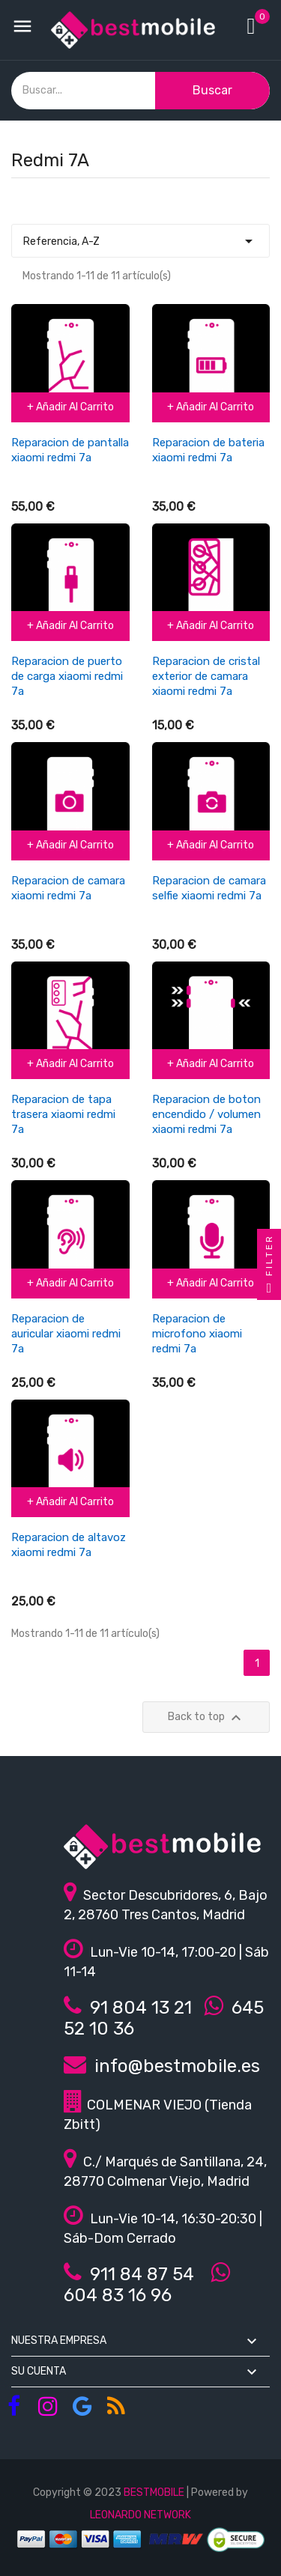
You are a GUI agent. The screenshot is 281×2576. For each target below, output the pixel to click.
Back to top (206, 1718)
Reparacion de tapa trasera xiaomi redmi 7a (63, 1114)
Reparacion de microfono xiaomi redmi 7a (197, 1333)
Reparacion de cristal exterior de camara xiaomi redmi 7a (206, 676)
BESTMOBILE (154, 2492)
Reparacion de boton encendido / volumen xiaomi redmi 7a (206, 1114)
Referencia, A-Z (140, 237)
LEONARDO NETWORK (140, 2515)
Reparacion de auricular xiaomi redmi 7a (66, 1333)
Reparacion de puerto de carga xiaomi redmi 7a (67, 676)
